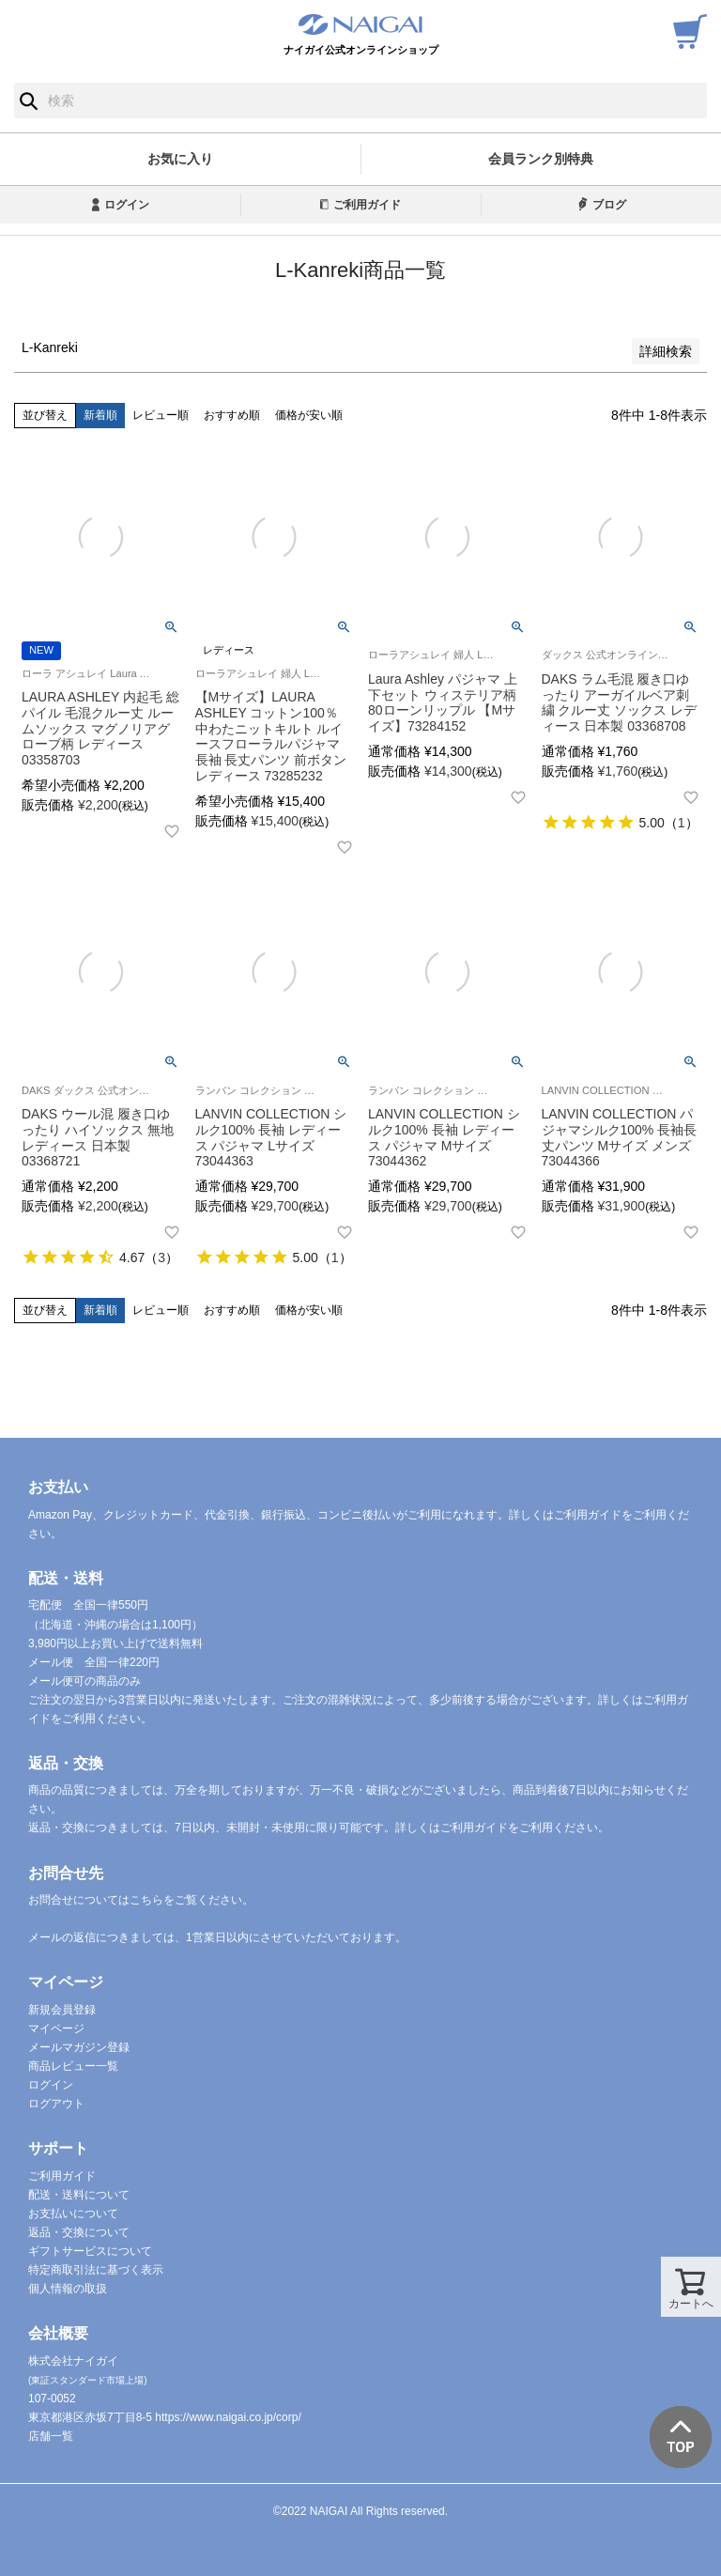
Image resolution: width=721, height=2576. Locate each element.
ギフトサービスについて (90, 2251)
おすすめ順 (232, 415)
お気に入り (180, 158)
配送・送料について (79, 2194)
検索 (28, 100)
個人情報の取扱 (67, 2288)
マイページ (56, 2028)
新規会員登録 (62, 2009)
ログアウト (56, 2103)
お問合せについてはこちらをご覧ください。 (140, 1899)
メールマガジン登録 (79, 2047)
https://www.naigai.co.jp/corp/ (227, 2417)
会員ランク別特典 (540, 158)
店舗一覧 (50, 2436)
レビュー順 (160, 415)
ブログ (609, 204)
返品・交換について (79, 2232)
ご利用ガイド (367, 204)
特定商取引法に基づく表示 (95, 2269)
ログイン (126, 204)
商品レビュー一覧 (73, 2066)
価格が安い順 (309, 415)
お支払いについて (73, 2213)
